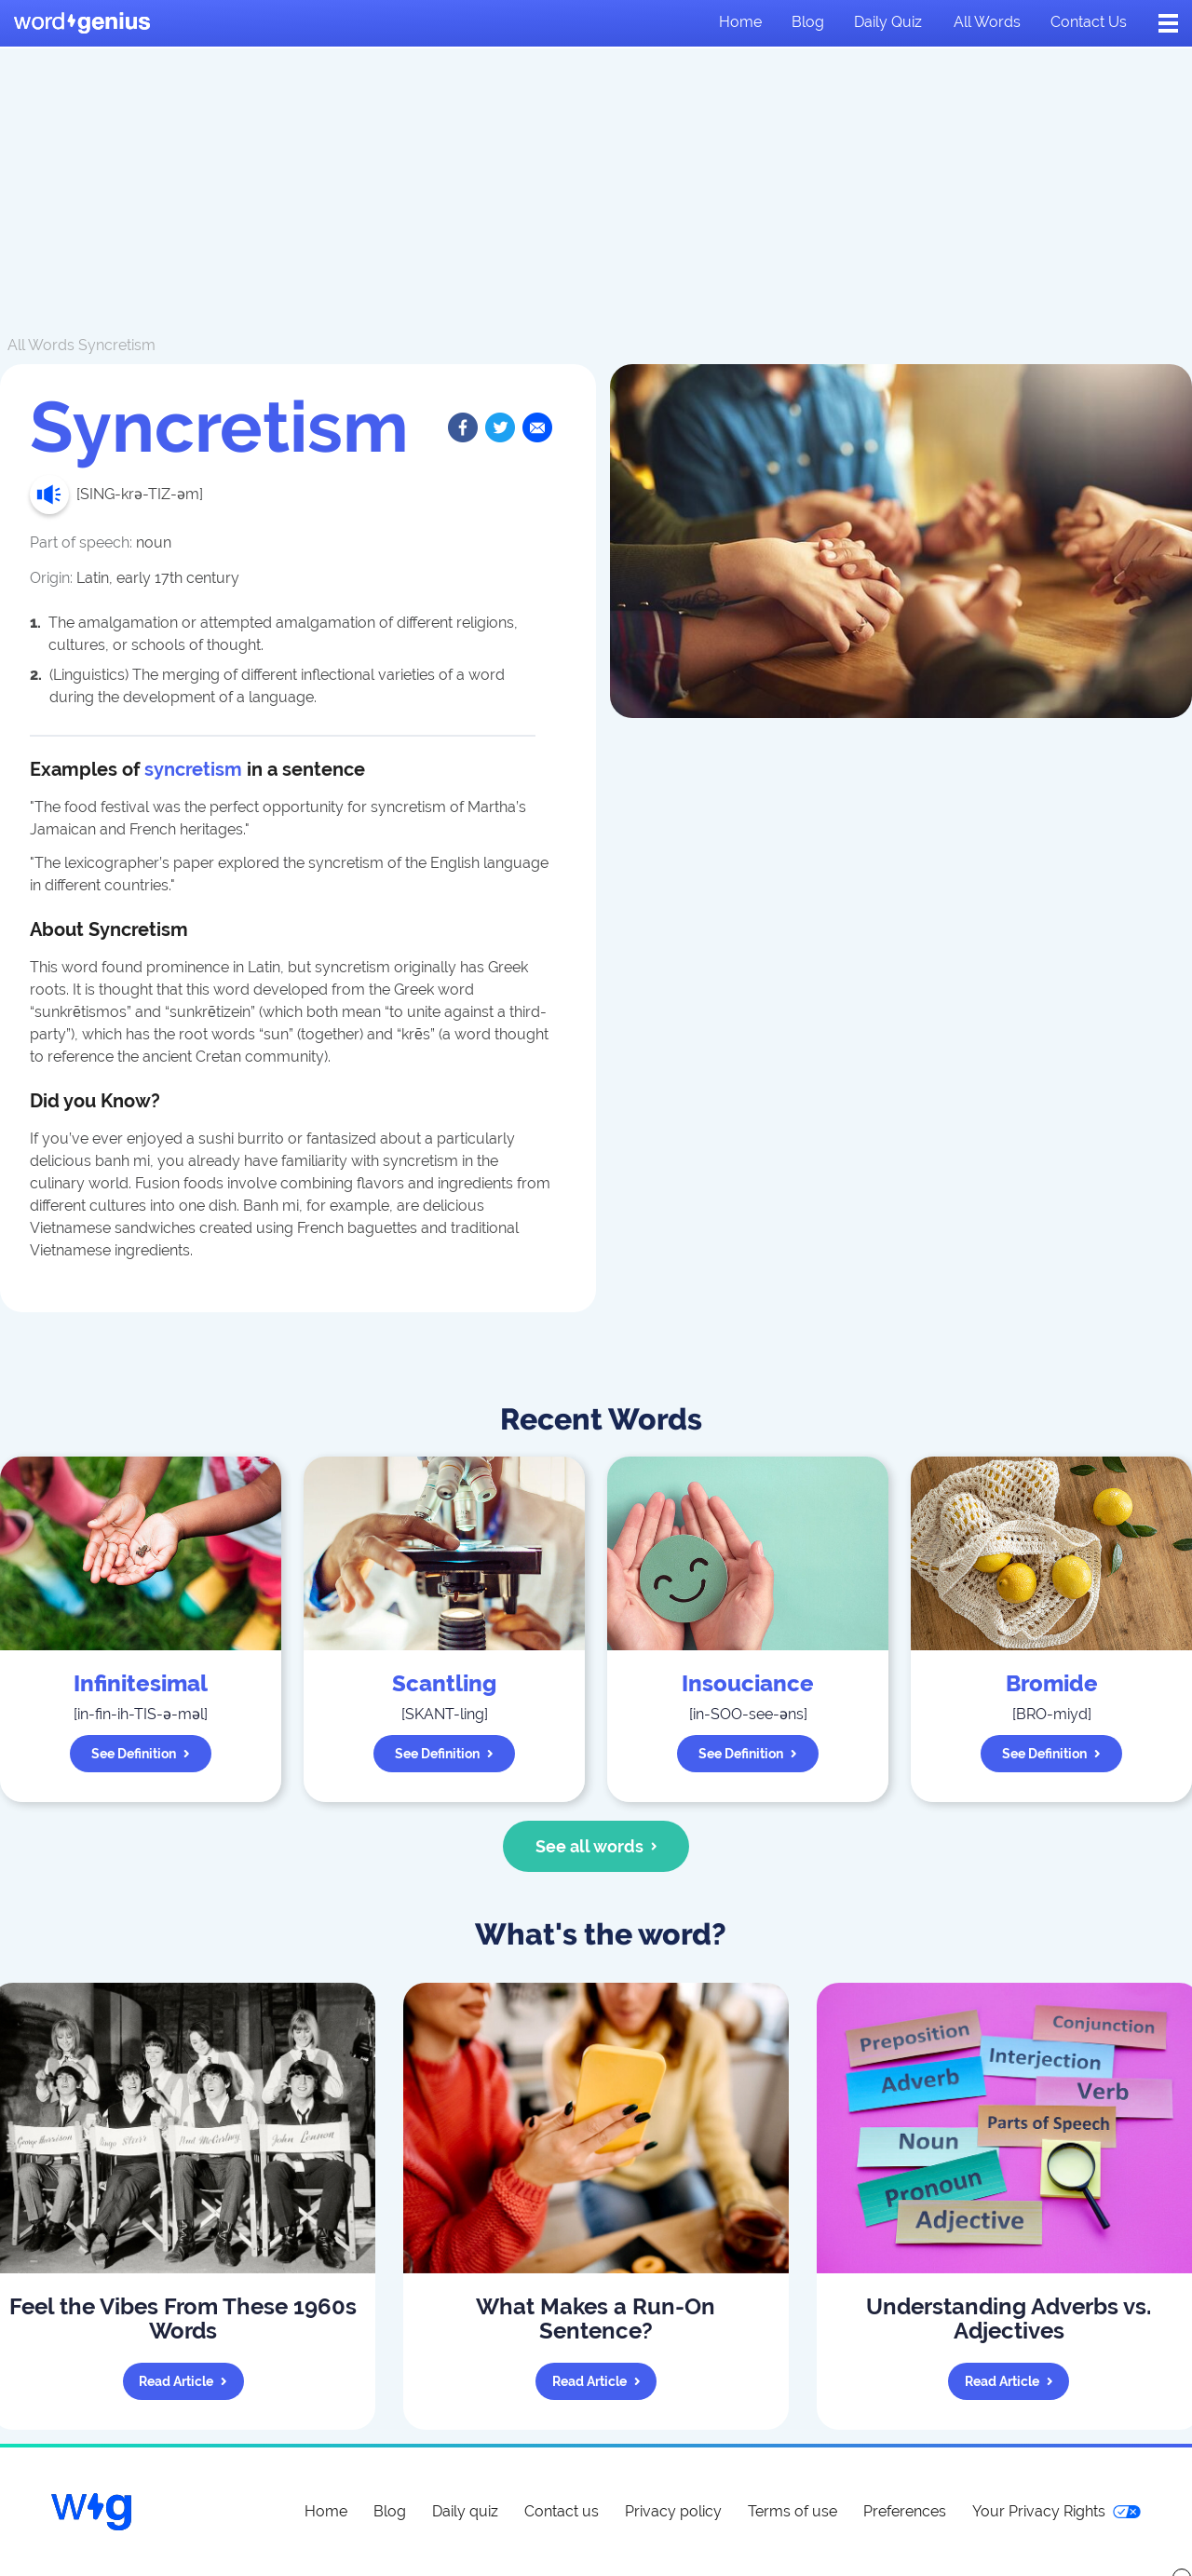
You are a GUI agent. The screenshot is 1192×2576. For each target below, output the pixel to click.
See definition (140, 1753)
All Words (40, 345)
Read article (183, 2381)
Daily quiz (888, 22)
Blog (808, 22)
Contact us (1088, 22)
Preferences (904, 2511)
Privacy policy (673, 2511)
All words (987, 22)
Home (740, 22)
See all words (596, 1846)
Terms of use (792, 2511)
